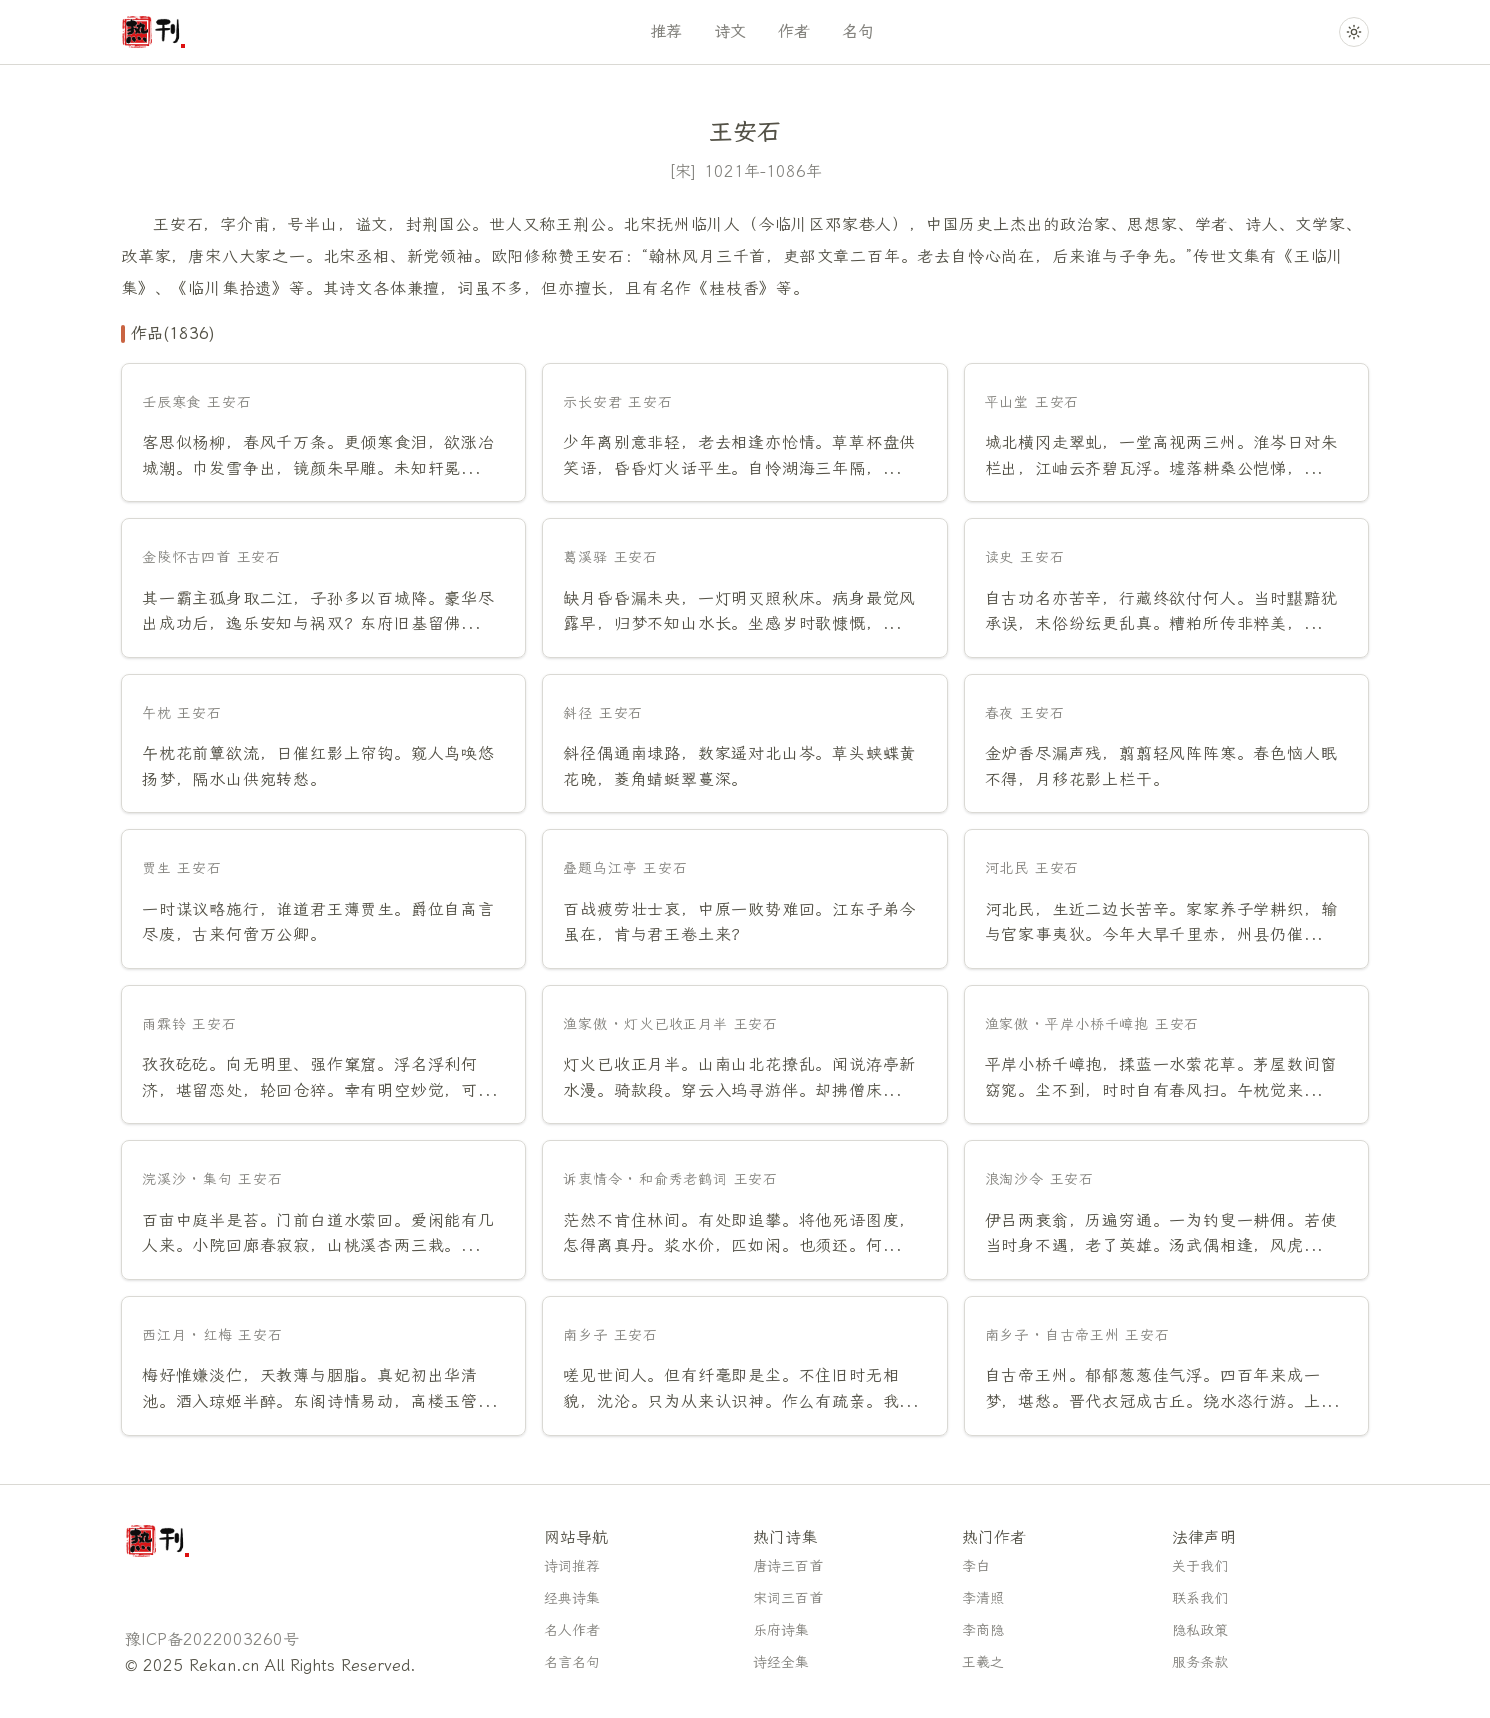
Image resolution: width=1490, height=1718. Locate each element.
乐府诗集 (781, 1630)
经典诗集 (572, 1598)
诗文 (730, 31)
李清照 (983, 1598)
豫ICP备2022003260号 (212, 1639)
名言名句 (572, 1662)
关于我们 (1200, 1566)
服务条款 (1200, 1662)
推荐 (666, 31)
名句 (858, 31)
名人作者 (572, 1630)
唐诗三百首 (788, 1566)
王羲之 (983, 1662)
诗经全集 (781, 1662)
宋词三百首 (788, 1598)
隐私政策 (1200, 1630)
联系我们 (1200, 1598)
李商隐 (983, 1630)
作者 (794, 31)
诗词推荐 (572, 1566)
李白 (976, 1566)
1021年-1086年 (763, 171)
